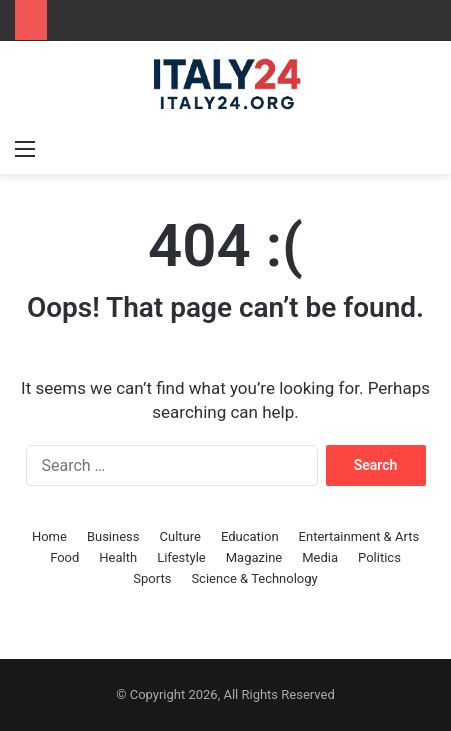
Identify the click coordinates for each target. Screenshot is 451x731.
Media (320, 557)
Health (118, 557)
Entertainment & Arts (359, 536)
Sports (152, 578)
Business (113, 536)
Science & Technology (254, 578)
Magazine (254, 557)
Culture (180, 536)
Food (64, 557)
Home (49, 536)
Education (250, 536)
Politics (379, 557)
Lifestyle (181, 557)
